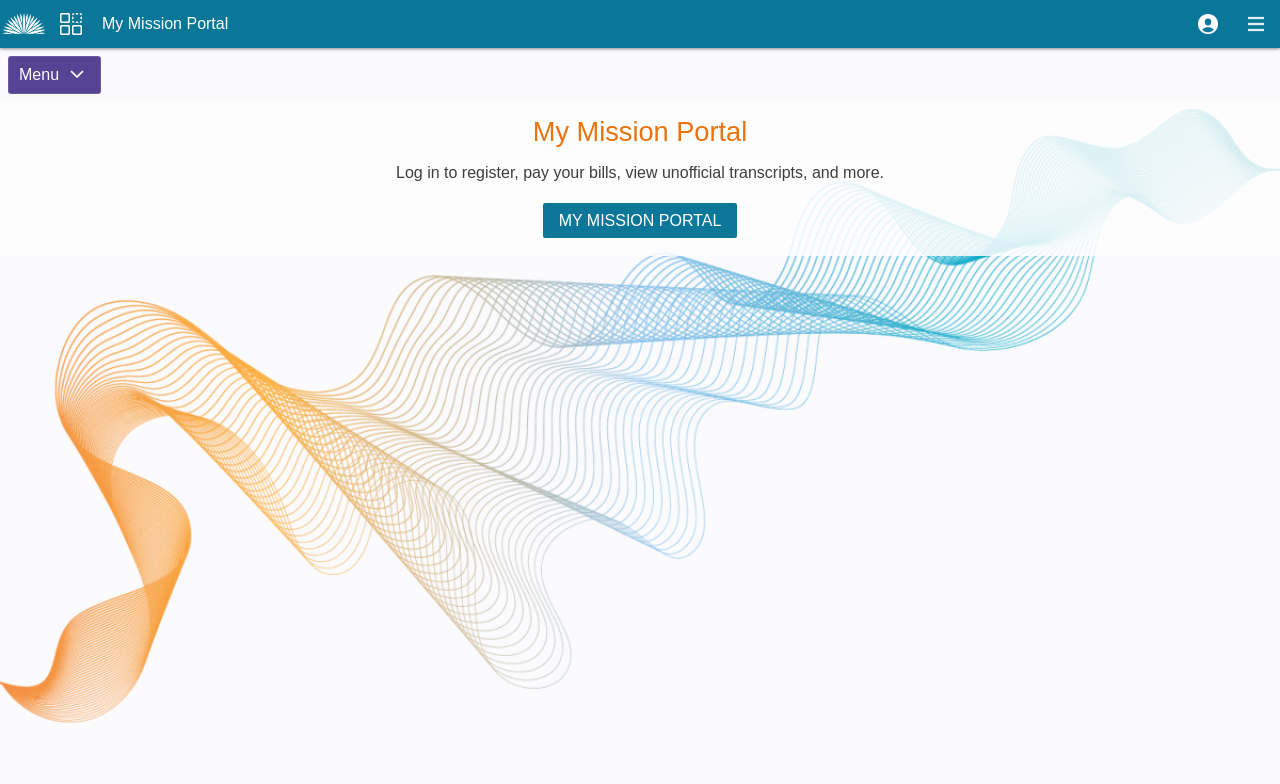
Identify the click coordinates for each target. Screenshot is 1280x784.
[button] (1208, 24)
